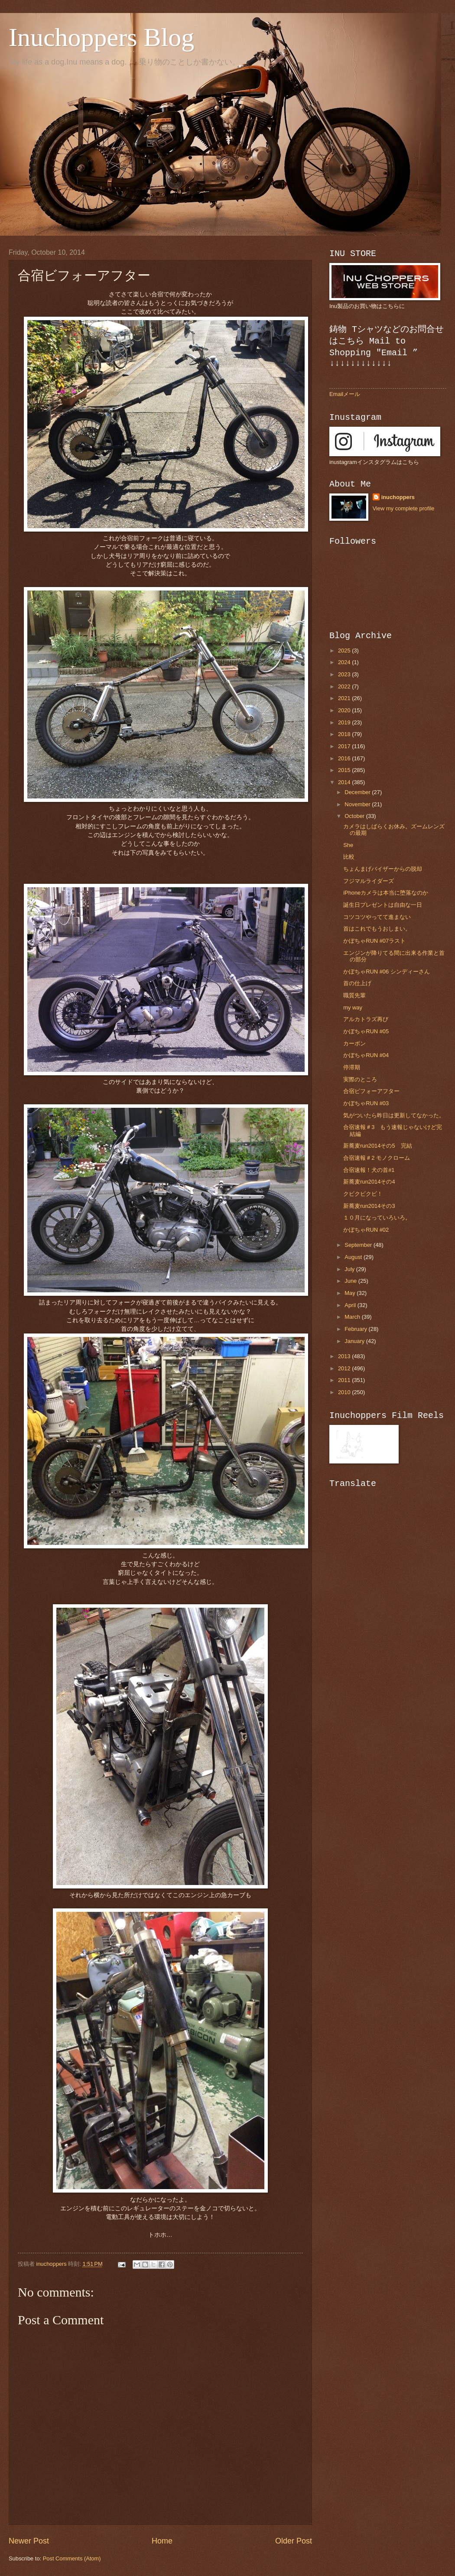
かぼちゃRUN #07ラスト (374, 941)
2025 (345, 650)
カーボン (354, 1043)
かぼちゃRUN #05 (366, 1031)
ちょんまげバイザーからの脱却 (382, 869)
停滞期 (351, 1067)
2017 (345, 746)
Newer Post (29, 2541)
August (354, 1257)
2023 (345, 674)
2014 (345, 782)
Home (162, 2541)
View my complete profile (404, 508)
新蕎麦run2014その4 (369, 1181)
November (358, 804)
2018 (345, 734)
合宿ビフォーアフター (371, 1091)
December (358, 792)
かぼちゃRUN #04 (366, 1055)
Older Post (293, 2541)
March (352, 1317)
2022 (345, 686)
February (356, 1329)
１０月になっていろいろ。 (377, 1217)
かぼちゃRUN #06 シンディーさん (386, 971)
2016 (345, 758)
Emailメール (344, 394)
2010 (345, 1392)
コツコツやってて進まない (377, 917)
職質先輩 (354, 995)
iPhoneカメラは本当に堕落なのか (385, 892)
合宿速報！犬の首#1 (368, 1170)
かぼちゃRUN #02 (366, 1229)
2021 (345, 698)
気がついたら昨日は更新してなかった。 (394, 1115)
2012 (345, 1368)
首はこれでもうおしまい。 (377, 928)
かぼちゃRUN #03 (366, 1103)
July (350, 1269)
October (355, 816)
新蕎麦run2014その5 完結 (377, 1145)
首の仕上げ (357, 983)
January (355, 1341)
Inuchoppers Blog (101, 37)
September (359, 1245)
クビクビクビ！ (363, 1194)
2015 (345, 770)
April (350, 1305)
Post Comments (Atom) (72, 2558)
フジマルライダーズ (368, 881)
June (351, 1281)
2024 (345, 662)
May (350, 1293)
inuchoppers (398, 497)
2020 (345, 710)
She (348, 845)
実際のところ (360, 1079)
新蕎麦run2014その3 (369, 1206)
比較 (348, 856)
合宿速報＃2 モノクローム (376, 1158)
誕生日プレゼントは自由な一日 (382, 905)
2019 (345, 722)
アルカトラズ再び (365, 1019)
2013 (345, 1356)
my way (352, 1007)
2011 (345, 1380)
